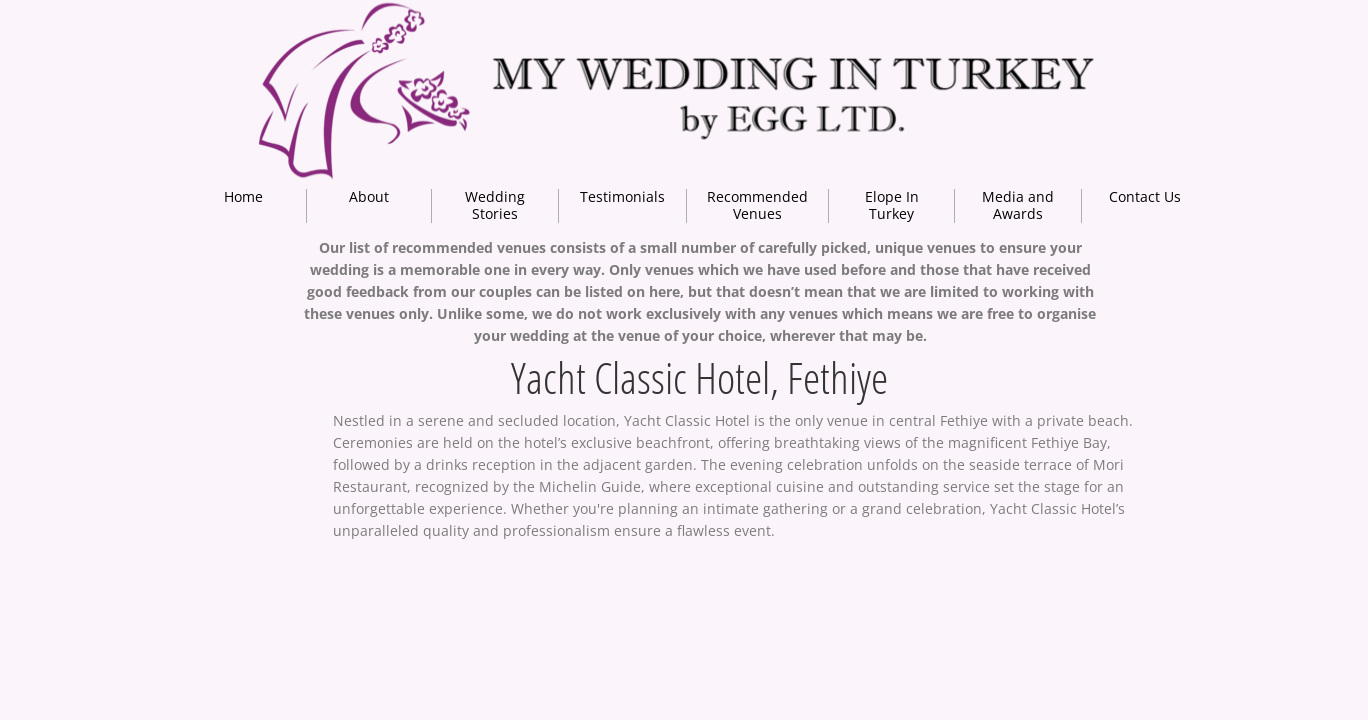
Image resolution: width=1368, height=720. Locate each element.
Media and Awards (1018, 205)
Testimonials (622, 196)
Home (243, 196)
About (369, 196)
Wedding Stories (495, 205)
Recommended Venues (757, 205)
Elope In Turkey (892, 205)
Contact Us (1145, 196)
